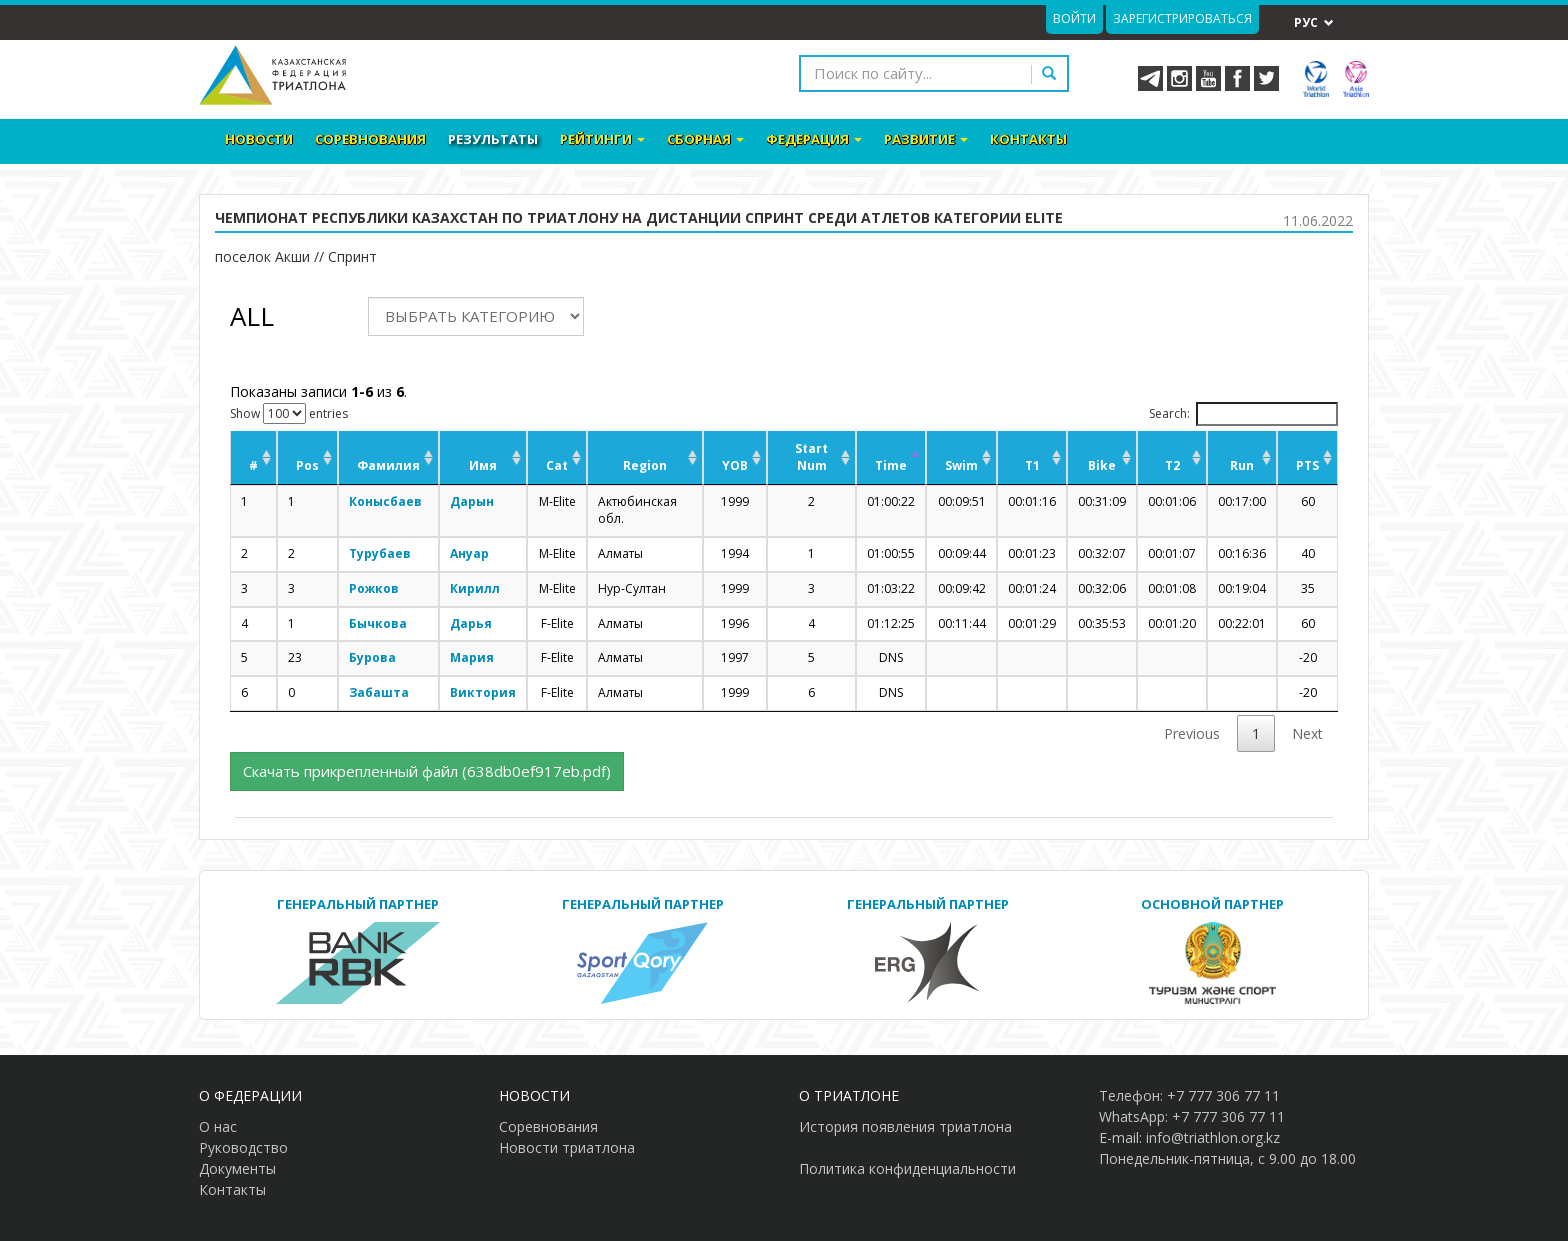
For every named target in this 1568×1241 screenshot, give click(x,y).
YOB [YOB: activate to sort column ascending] (735, 465)
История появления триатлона (905, 1126)
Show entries (289, 413)
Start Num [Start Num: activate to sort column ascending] (811, 457)
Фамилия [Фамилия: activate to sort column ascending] (388, 465)
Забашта (379, 692)
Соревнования (370, 139)
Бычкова (378, 623)
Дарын (472, 501)
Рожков (374, 588)
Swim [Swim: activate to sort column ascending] (961, 465)
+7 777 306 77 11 (1223, 1095)
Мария (472, 657)
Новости (259, 139)
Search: (1243, 414)
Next (1307, 733)
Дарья (471, 623)
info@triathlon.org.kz (1213, 1137)
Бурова (372, 657)
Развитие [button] (926, 139)
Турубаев (380, 553)
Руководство (243, 1147)
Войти (1074, 18)
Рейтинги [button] (602, 139)
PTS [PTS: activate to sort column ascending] (1307, 465)
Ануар (469, 553)
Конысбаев (385, 501)
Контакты (1028, 139)
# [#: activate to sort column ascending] (253, 465)
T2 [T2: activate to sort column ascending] (1172, 465)
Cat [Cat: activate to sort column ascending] (557, 465)
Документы (237, 1168)
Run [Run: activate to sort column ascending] (1242, 465)
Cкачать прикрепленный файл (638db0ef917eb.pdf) (427, 771)
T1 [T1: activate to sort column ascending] (1032, 465)
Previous (1192, 733)
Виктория (483, 692)
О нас (218, 1126)
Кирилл (475, 588)
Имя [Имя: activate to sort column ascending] (483, 465)
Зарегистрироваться (1182, 18)
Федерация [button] (814, 139)
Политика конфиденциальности (907, 1168)
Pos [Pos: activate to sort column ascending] (307, 465)
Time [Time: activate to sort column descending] (891, 465)
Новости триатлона (567, 1147)
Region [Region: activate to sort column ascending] (645, 465)
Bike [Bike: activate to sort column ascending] (1102, 465)
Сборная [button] (705, 139)
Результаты (493, 139)
